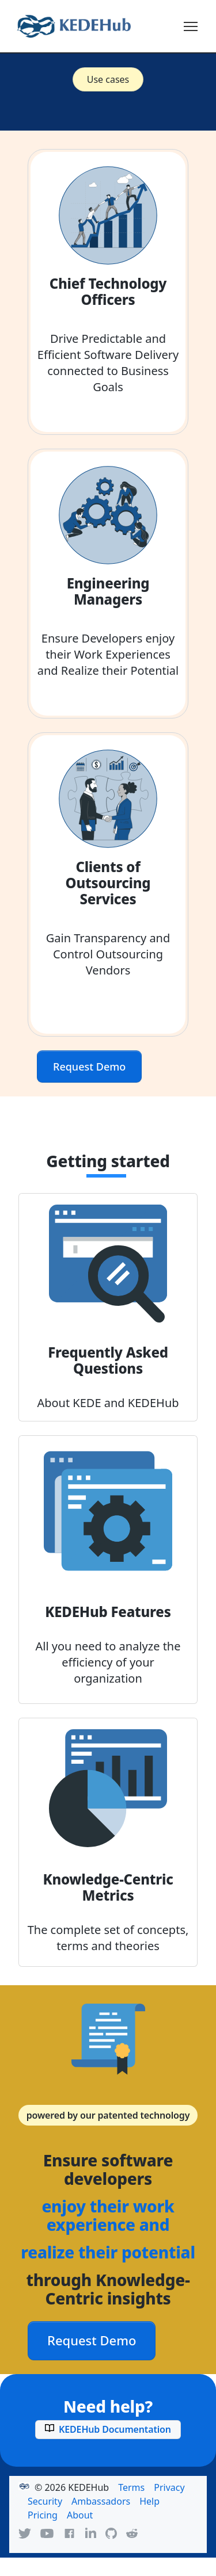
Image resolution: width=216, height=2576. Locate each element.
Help (149, 2501)
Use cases (108, 79)
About (80, 2515)
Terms (131, 2487)
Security (45, 2501)
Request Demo (89, 1066)
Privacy (169, 2487)
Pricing (43, 2515)
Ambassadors (100, 2501)
